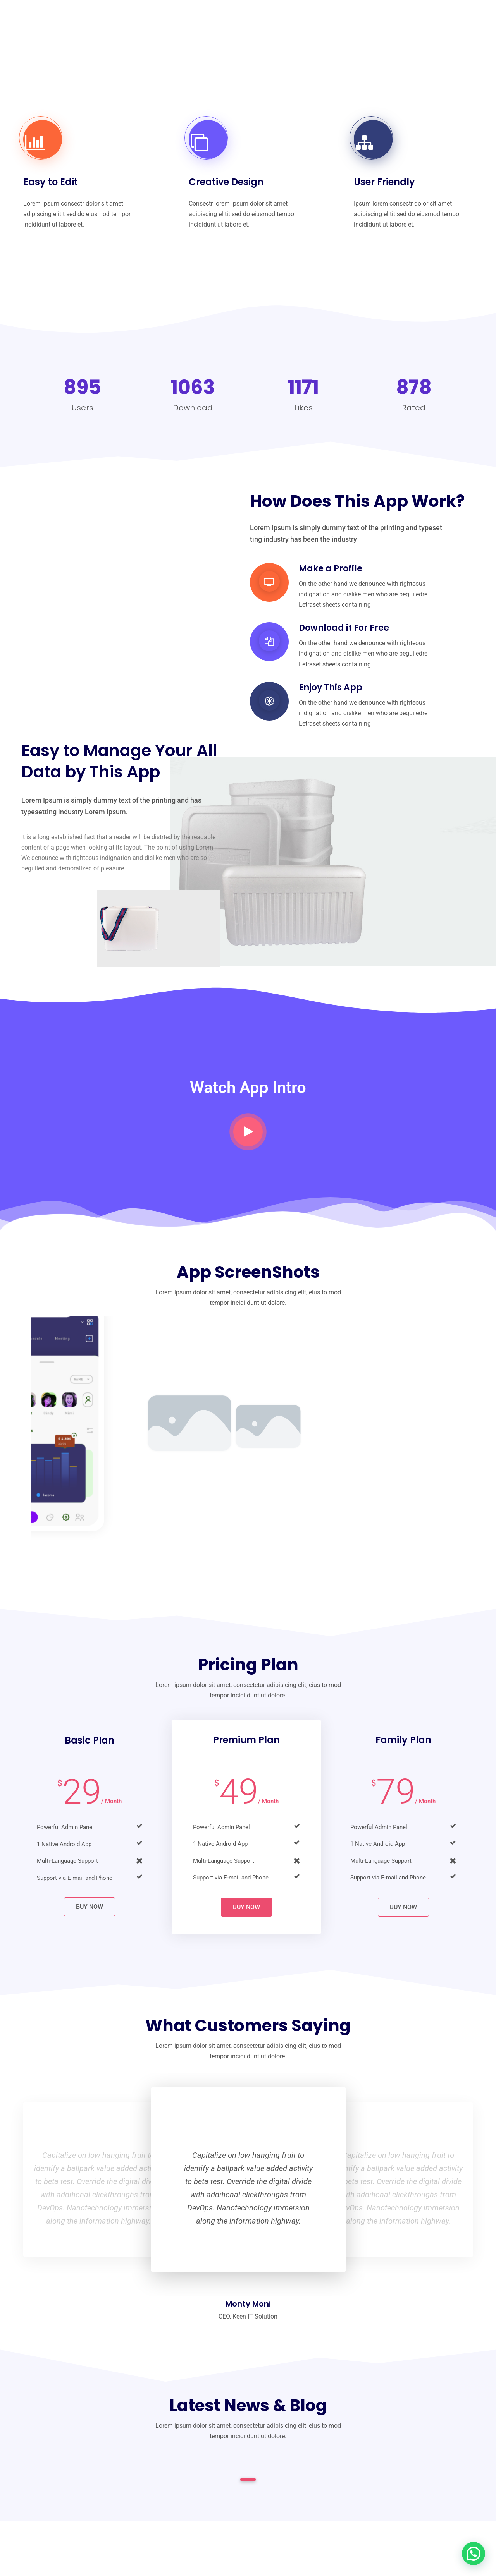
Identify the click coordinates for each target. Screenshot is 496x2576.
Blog (436, 22)
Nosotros (185, 22)
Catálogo (236, 22)
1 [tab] (248, 2479)
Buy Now (89, 1906)
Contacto (391, 22)
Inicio (140, 22)
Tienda (342, 22)
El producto (292, 22)
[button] (473, 2553)
